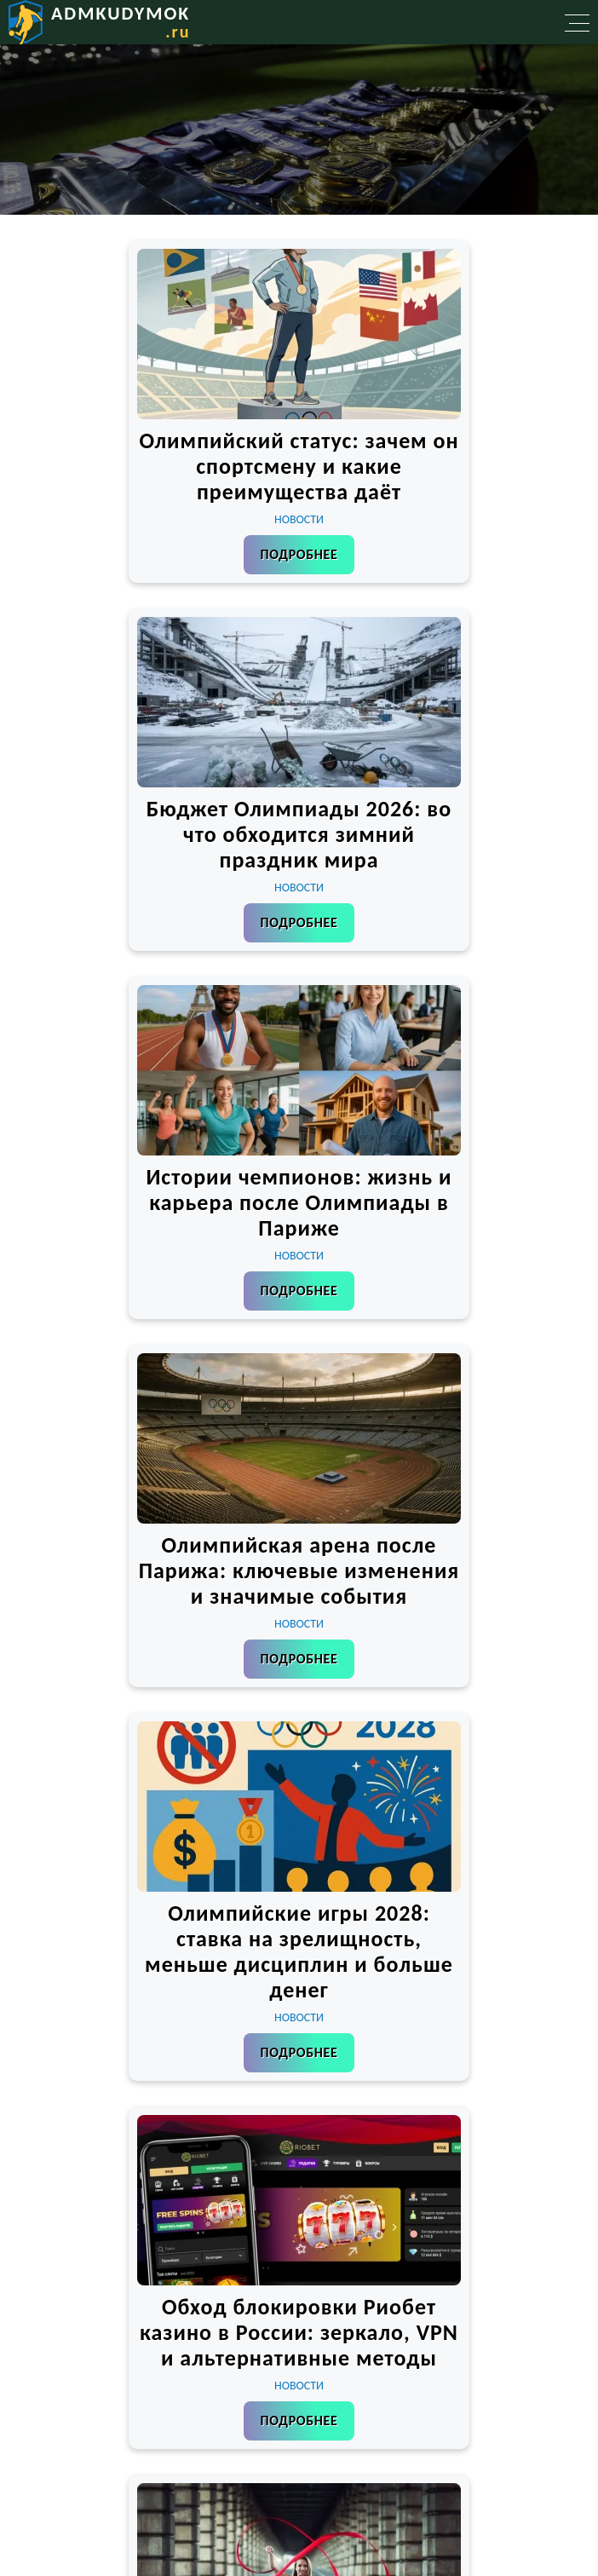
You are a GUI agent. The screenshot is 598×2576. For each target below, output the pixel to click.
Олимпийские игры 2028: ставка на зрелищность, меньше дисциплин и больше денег (299, 1951)
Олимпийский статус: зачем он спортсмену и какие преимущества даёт (298, 466)
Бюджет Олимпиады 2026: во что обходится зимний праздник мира (299, 834)
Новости (299, 519)
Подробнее (299, 554)
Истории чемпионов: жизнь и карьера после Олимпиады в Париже (298, 1202)
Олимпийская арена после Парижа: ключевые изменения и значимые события (299, 1570)
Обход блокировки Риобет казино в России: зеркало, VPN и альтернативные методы (299, 2332)
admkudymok (120, 22)
